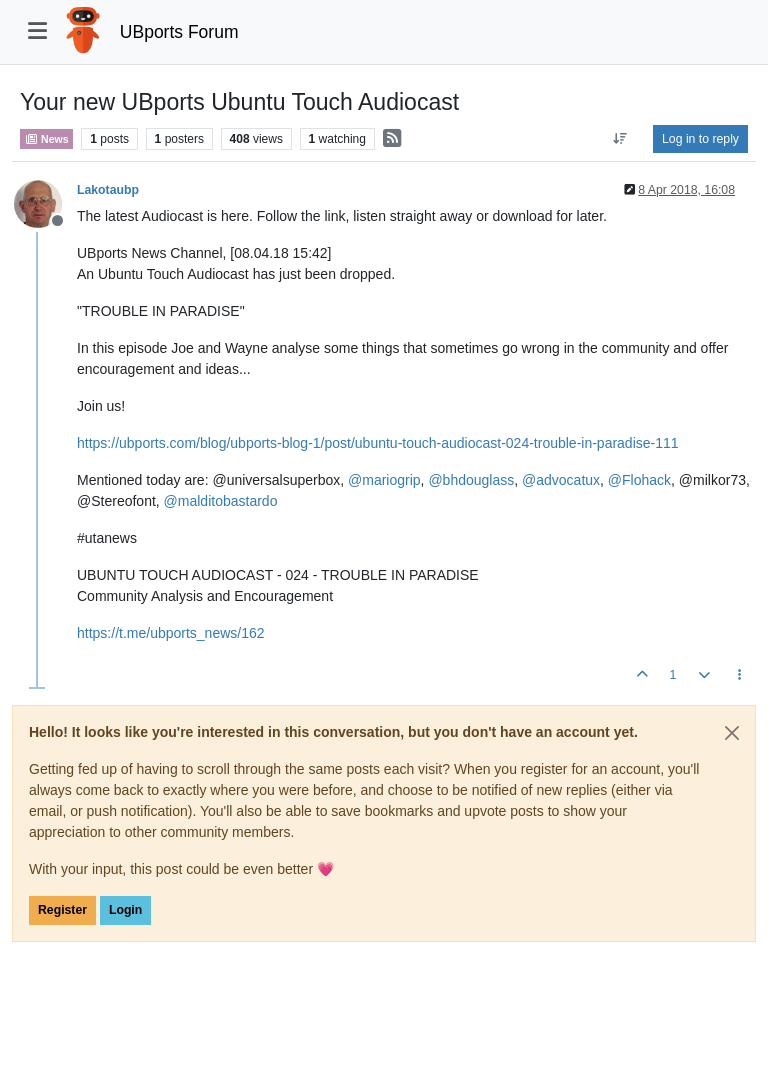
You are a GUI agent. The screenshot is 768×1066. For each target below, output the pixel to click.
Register (62, 910)
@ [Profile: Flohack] (639, 480)
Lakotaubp (108, 190)
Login (125, 910)
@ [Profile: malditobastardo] (221, 501)
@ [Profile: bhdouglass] (471, 480)
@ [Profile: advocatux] (561, 480)
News (46, 139)
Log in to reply (700, 139)
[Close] (732, 733)
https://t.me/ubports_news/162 (171, 633)
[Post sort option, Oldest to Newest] (620, 139)
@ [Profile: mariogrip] (384, 480)
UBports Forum (179, 32)
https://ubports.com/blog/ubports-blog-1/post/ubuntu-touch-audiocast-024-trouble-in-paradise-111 (378, 443)
